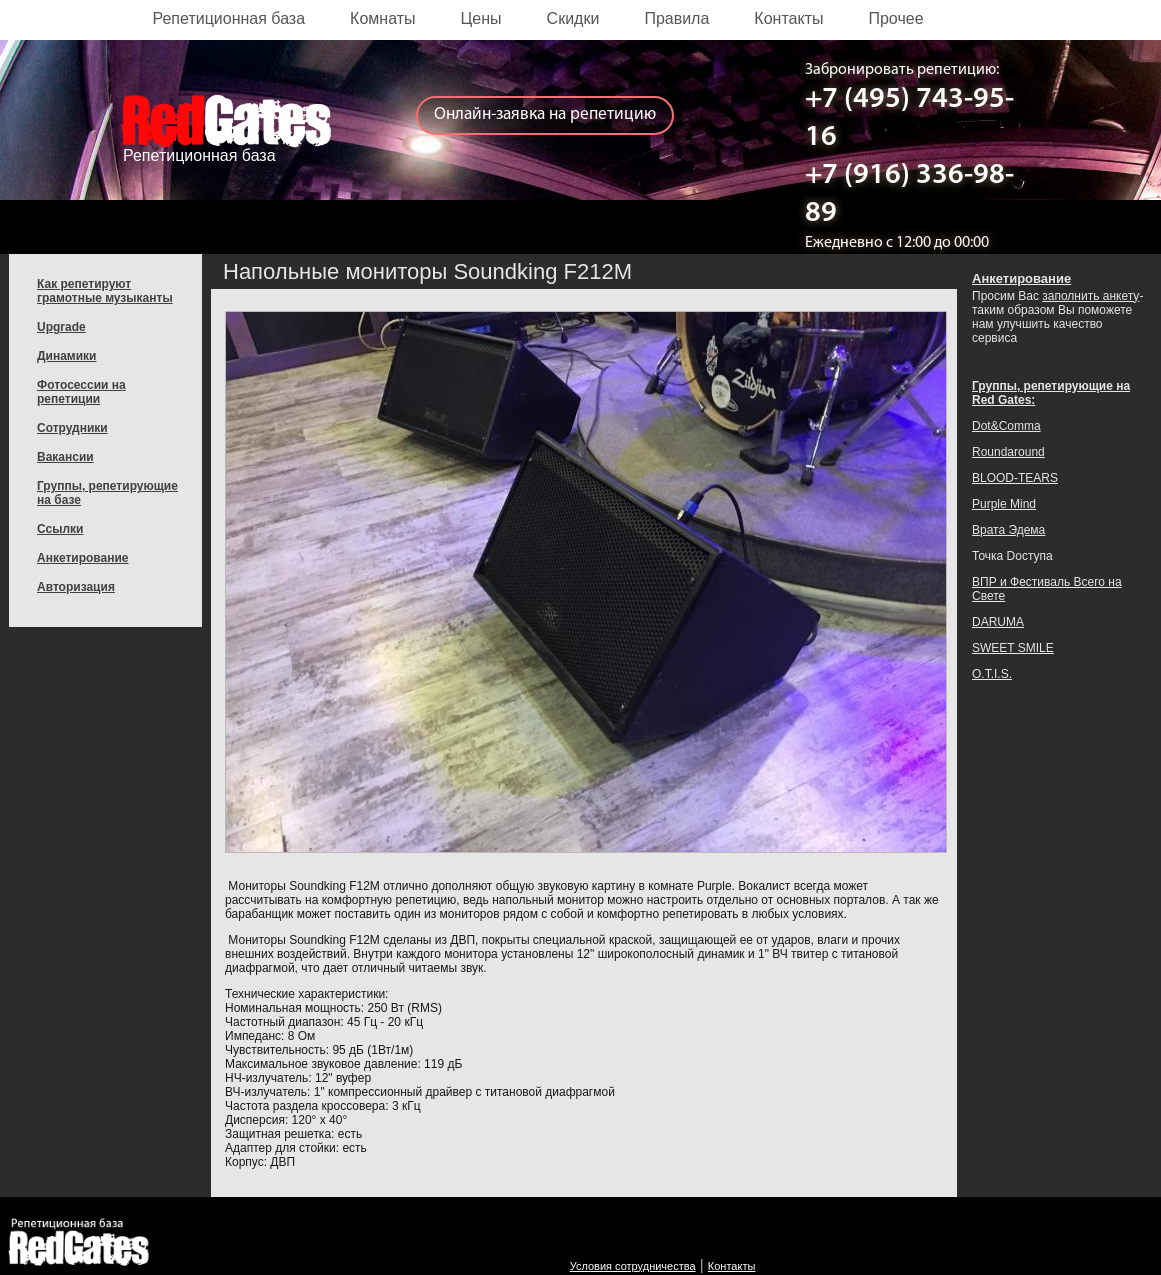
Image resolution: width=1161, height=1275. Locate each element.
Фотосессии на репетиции (81, 392)
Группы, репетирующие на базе (107, 493)
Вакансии (65, 457)
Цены (481, 18)
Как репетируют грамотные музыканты (105, 291)
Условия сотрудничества (633, 1266)
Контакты (788, 18)
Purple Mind (1004, 504)
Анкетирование (83, 558)
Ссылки (60, 529)
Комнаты (382, 18)
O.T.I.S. (992, 674)
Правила (676, 18)
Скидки (573, 18)
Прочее (895, 18)
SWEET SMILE (1013, 648)
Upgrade (61, 327)
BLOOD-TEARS (1015, 478)
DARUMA (998, 622)
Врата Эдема (1008, 530)
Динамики (66, 356)
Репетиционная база (229, 18)
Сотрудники (72, 428)
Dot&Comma (1006, 426)
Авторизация (76, 587)
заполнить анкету (1090, 296)
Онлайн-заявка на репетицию (545, 114)
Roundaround (1008, 452)
